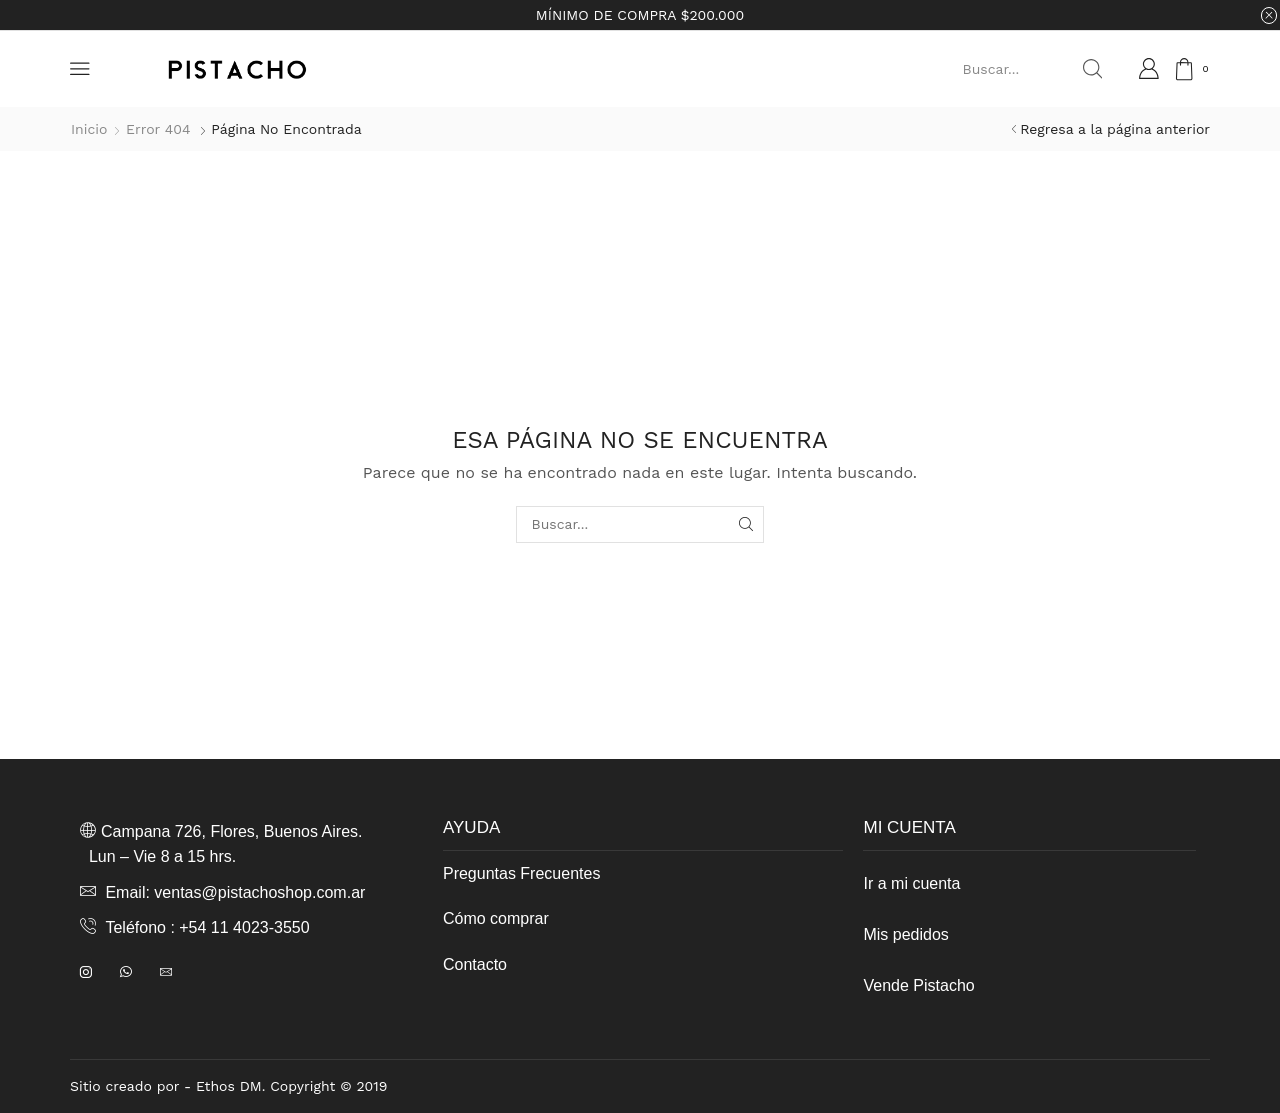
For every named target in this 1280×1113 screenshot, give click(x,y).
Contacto (475, 964)
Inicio (89, 129)
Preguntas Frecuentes (521, 873)
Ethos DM (229, 1086)
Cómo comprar (496, 918)
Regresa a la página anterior (1115, 129)
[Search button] (1092, 69)
